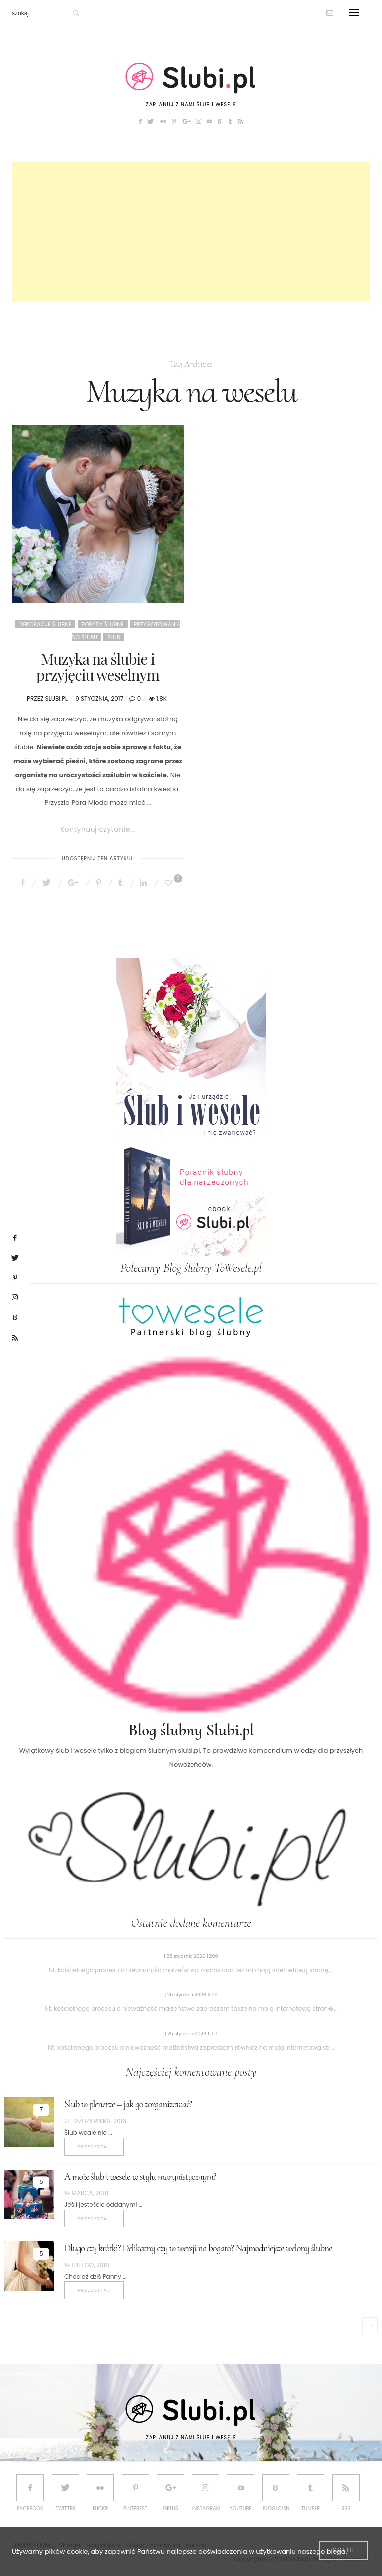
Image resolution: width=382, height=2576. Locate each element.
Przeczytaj (94, 2146)
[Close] (343, 2550)
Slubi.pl (56, 698)
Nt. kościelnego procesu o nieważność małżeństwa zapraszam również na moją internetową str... (191, 2047)
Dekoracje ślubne (45, 624)
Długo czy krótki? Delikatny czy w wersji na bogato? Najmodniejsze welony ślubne (198, 2248)
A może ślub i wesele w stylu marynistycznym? (140, 2176)
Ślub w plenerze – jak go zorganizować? (128, 2104)
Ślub (113, 637)
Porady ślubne (103, 624)
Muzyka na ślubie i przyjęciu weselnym (97, 667)
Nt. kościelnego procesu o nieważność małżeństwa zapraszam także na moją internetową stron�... (191, 2008)
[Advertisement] (191, 231)
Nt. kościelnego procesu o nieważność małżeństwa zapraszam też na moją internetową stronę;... (190, 1970)
